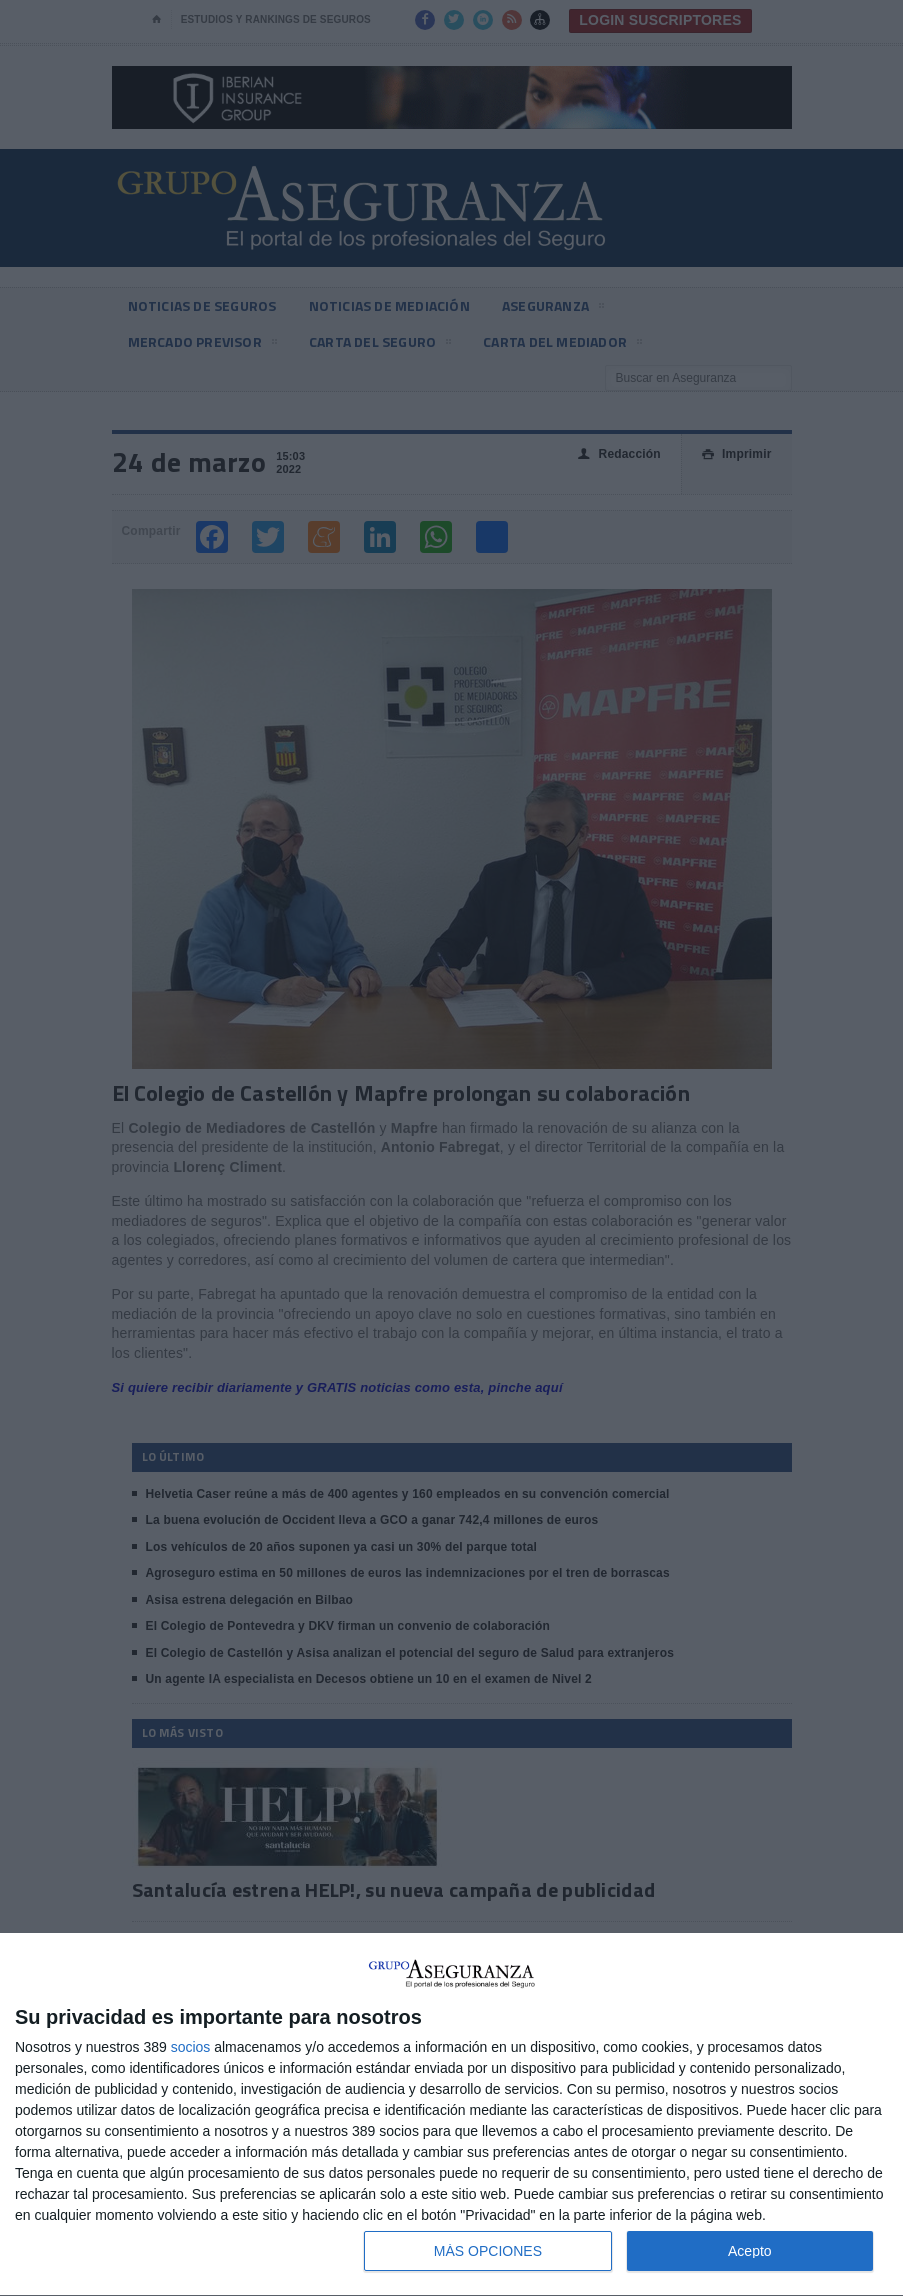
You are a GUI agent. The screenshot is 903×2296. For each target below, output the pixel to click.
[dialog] (451, 2115)
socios (191, 2047)
